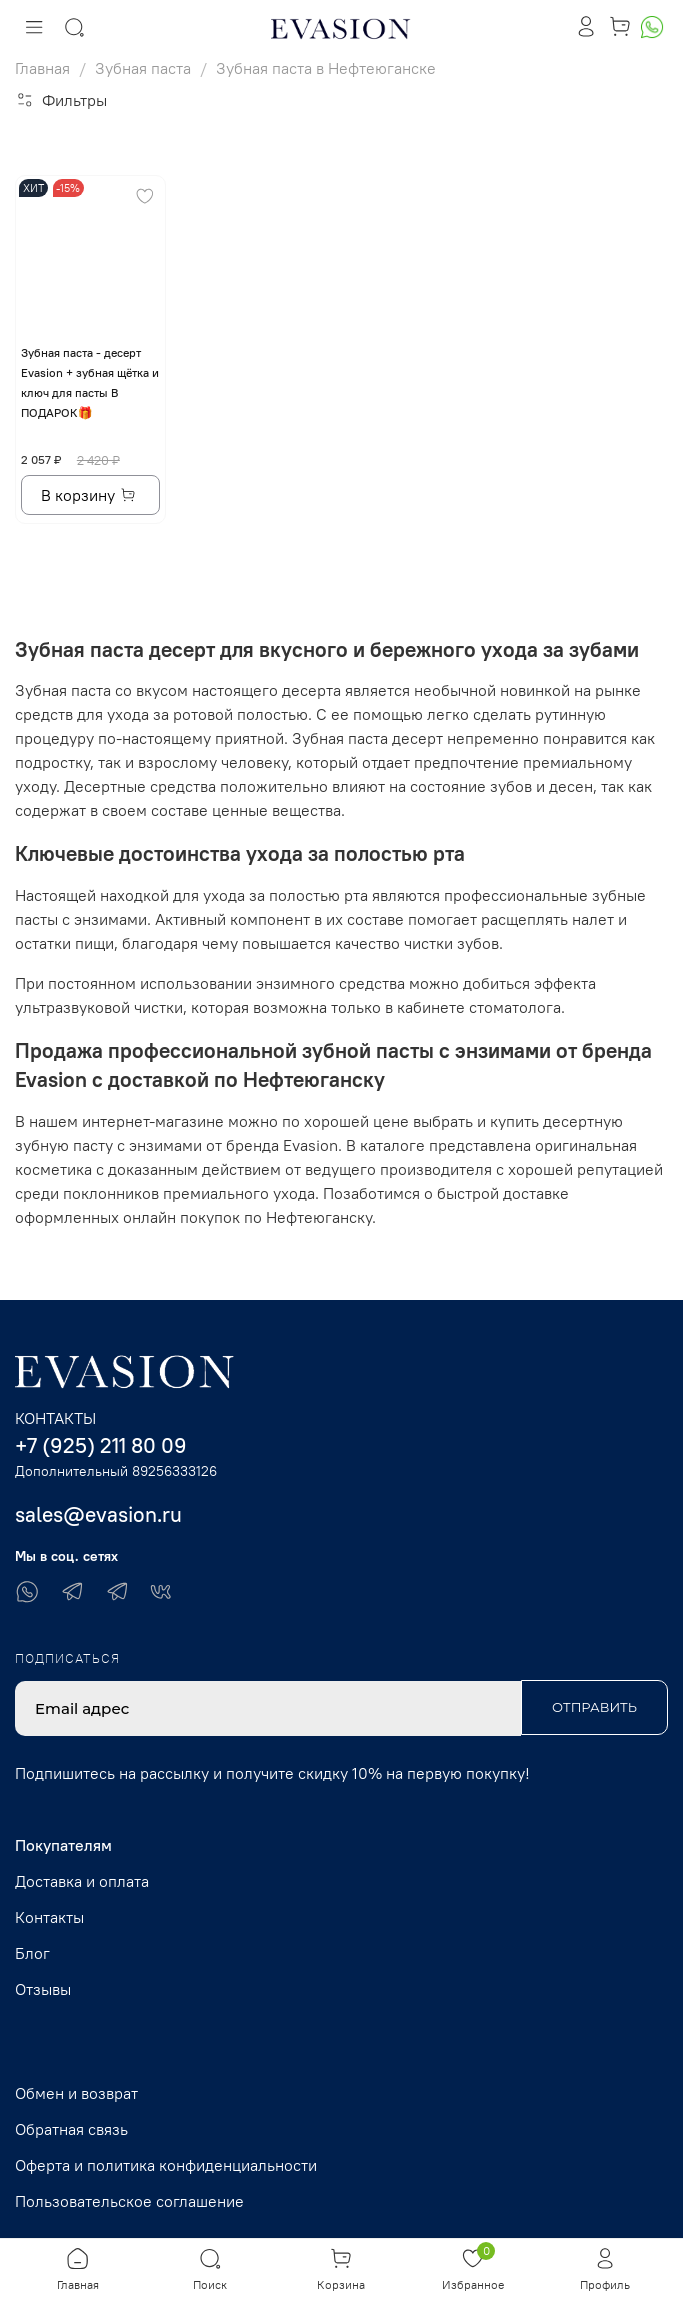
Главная (42, 68)
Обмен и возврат (76, 2093)
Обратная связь (71, 2129)
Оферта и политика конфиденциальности (166, 2165)
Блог (32, 1953)
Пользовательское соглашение (129, 2201)
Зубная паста (143, 68)
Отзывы (43, 1989)
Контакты (49, 1917)
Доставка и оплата (82, 1881)
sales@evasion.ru (98, 1514)
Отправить (594, 1707)
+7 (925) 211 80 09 (101, 1445)
